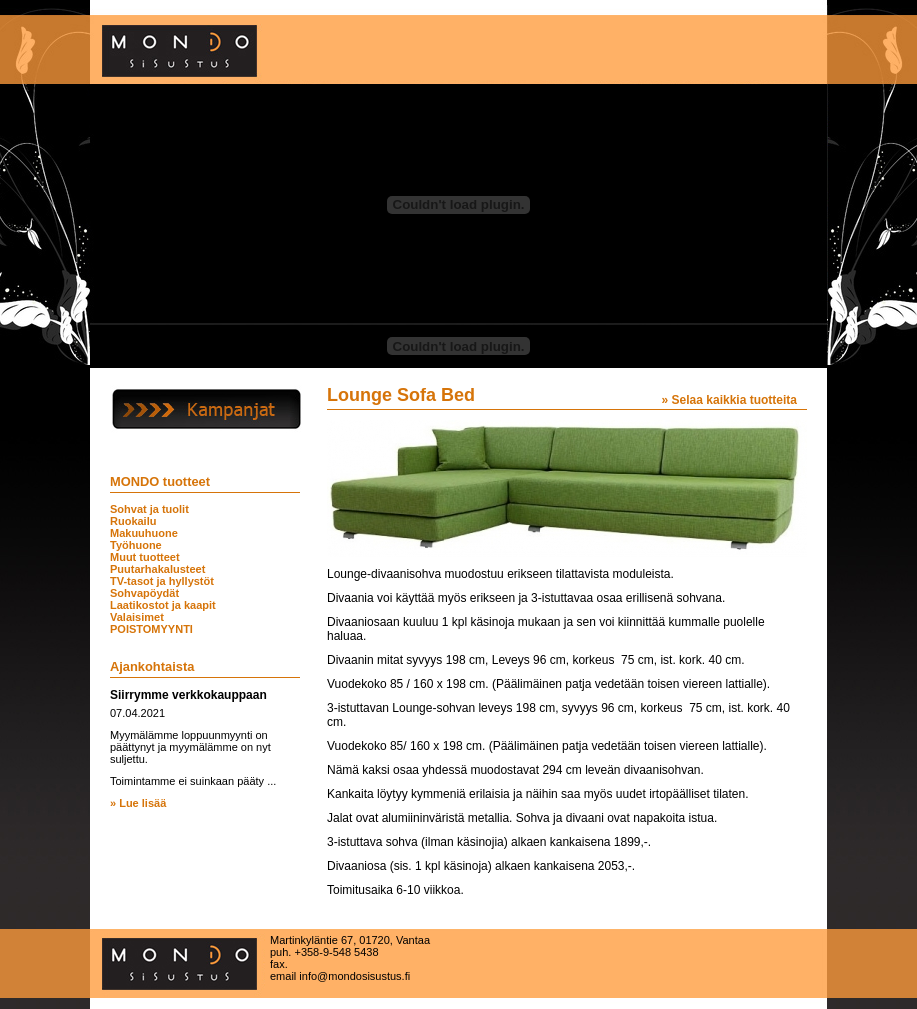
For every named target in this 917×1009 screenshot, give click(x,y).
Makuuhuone (144, 533)
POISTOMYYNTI (151, 629)
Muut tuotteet (145, 557)
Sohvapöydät (144, 593)
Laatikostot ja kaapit (163, 605)
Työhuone (136, 545)
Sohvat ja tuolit (149, 509)
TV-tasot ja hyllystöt (162, 581)
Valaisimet (137, 617)
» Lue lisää (138, 803)
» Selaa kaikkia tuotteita (729, 400)
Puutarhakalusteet (157, 569)
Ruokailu (133, 521)
